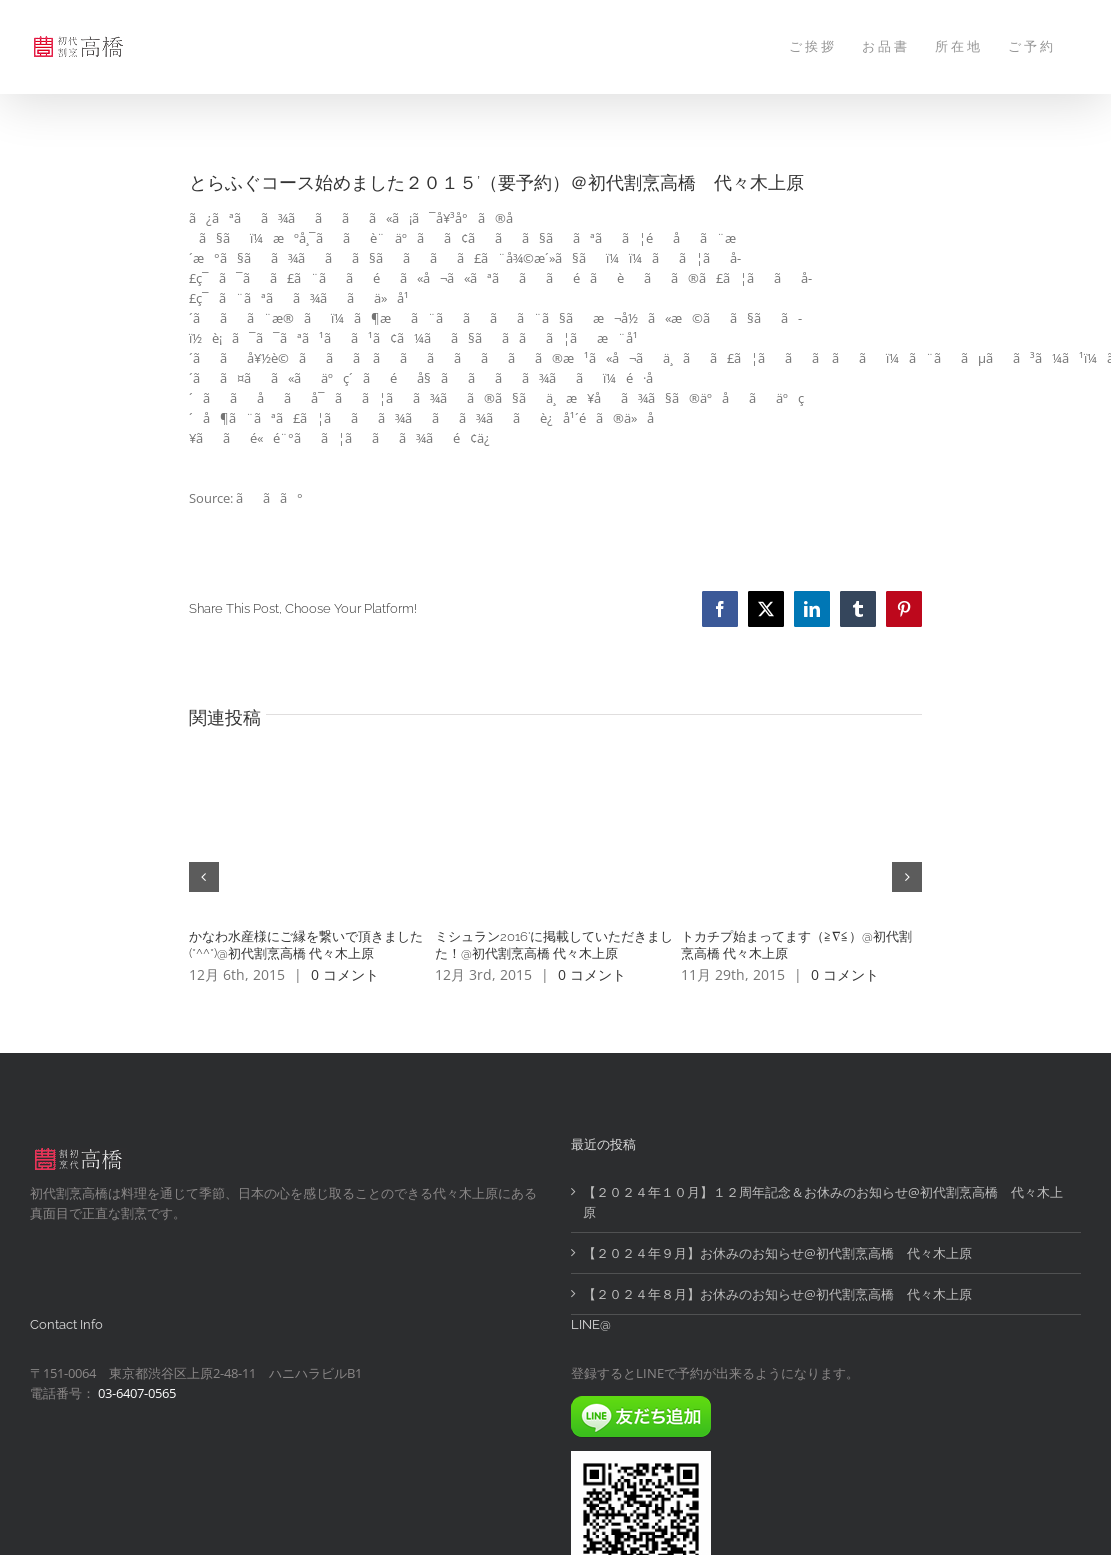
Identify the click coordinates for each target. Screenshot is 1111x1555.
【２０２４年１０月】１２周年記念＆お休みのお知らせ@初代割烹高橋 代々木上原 (823, 1202)
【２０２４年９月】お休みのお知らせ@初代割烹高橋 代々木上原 (777, 1253)
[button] (204, 877)
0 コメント (345, 974)
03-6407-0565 (137, 1393)
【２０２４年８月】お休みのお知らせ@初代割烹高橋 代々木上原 (777, 1294)
